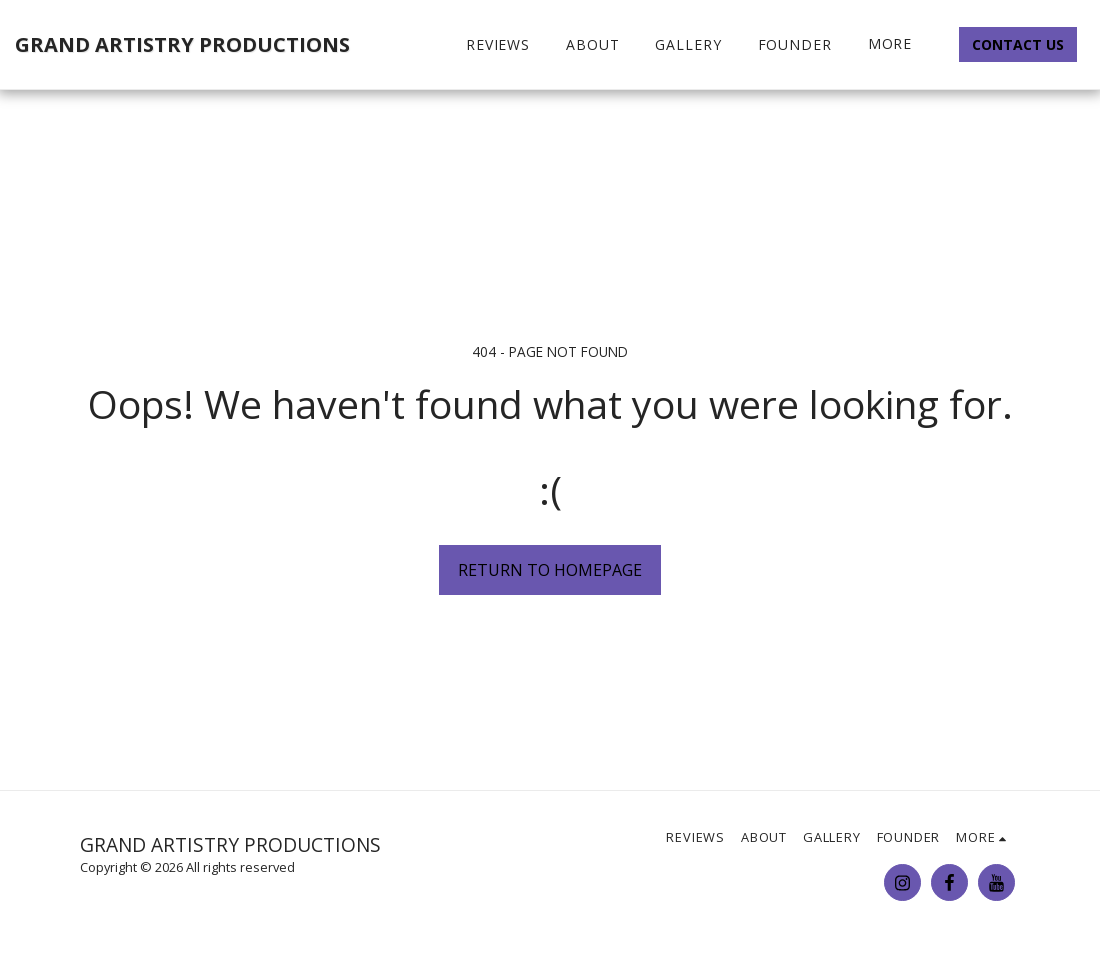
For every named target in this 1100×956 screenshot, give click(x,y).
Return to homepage (550, 570)
